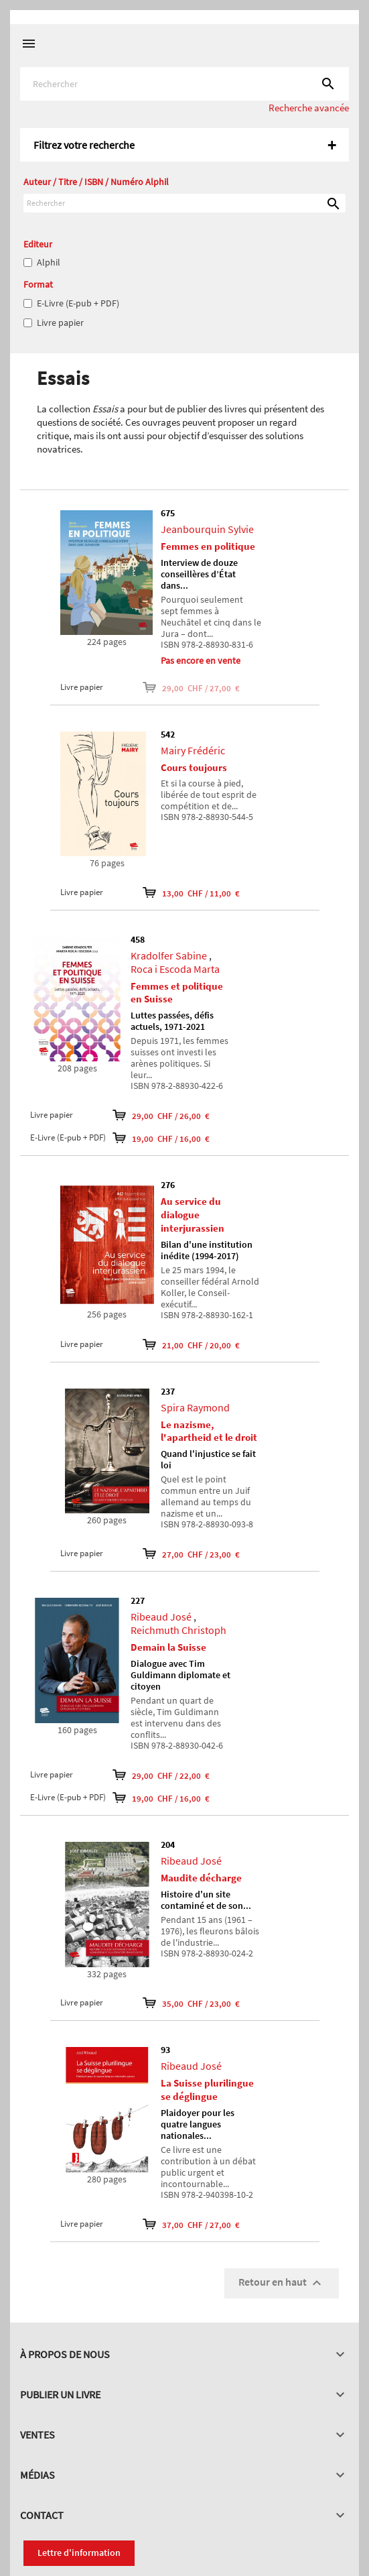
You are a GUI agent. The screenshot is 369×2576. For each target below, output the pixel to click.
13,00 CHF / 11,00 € (191, 892)
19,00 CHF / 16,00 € (161, 1138)
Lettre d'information (79, 2552)
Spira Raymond (195, 1407)
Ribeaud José (161, 1616)
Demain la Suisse (168, 1647)
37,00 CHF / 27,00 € (191, 2224)
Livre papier (60, 322)
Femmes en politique (208, 546)
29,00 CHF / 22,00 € (161, 1774)
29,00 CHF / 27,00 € (191, 687)
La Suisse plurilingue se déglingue (207, 2089)
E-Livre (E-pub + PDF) (78, 303)
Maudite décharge (201, 1877)
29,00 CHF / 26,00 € (161, 1115)
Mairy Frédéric (193, 750)
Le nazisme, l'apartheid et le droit (209, 1431)
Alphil (48, 262)
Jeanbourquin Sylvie (207, 529)
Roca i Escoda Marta (175, 969)
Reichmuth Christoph (178, 1630)
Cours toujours (194, 767)
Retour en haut (281, 2283)
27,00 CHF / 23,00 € (191, 1553)
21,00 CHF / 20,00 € (191, 1344)
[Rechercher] (184, 84)
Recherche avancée (309, 107)
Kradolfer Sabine (169, 955)
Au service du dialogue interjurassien (192, 1214)
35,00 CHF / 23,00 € (191, 2002)
